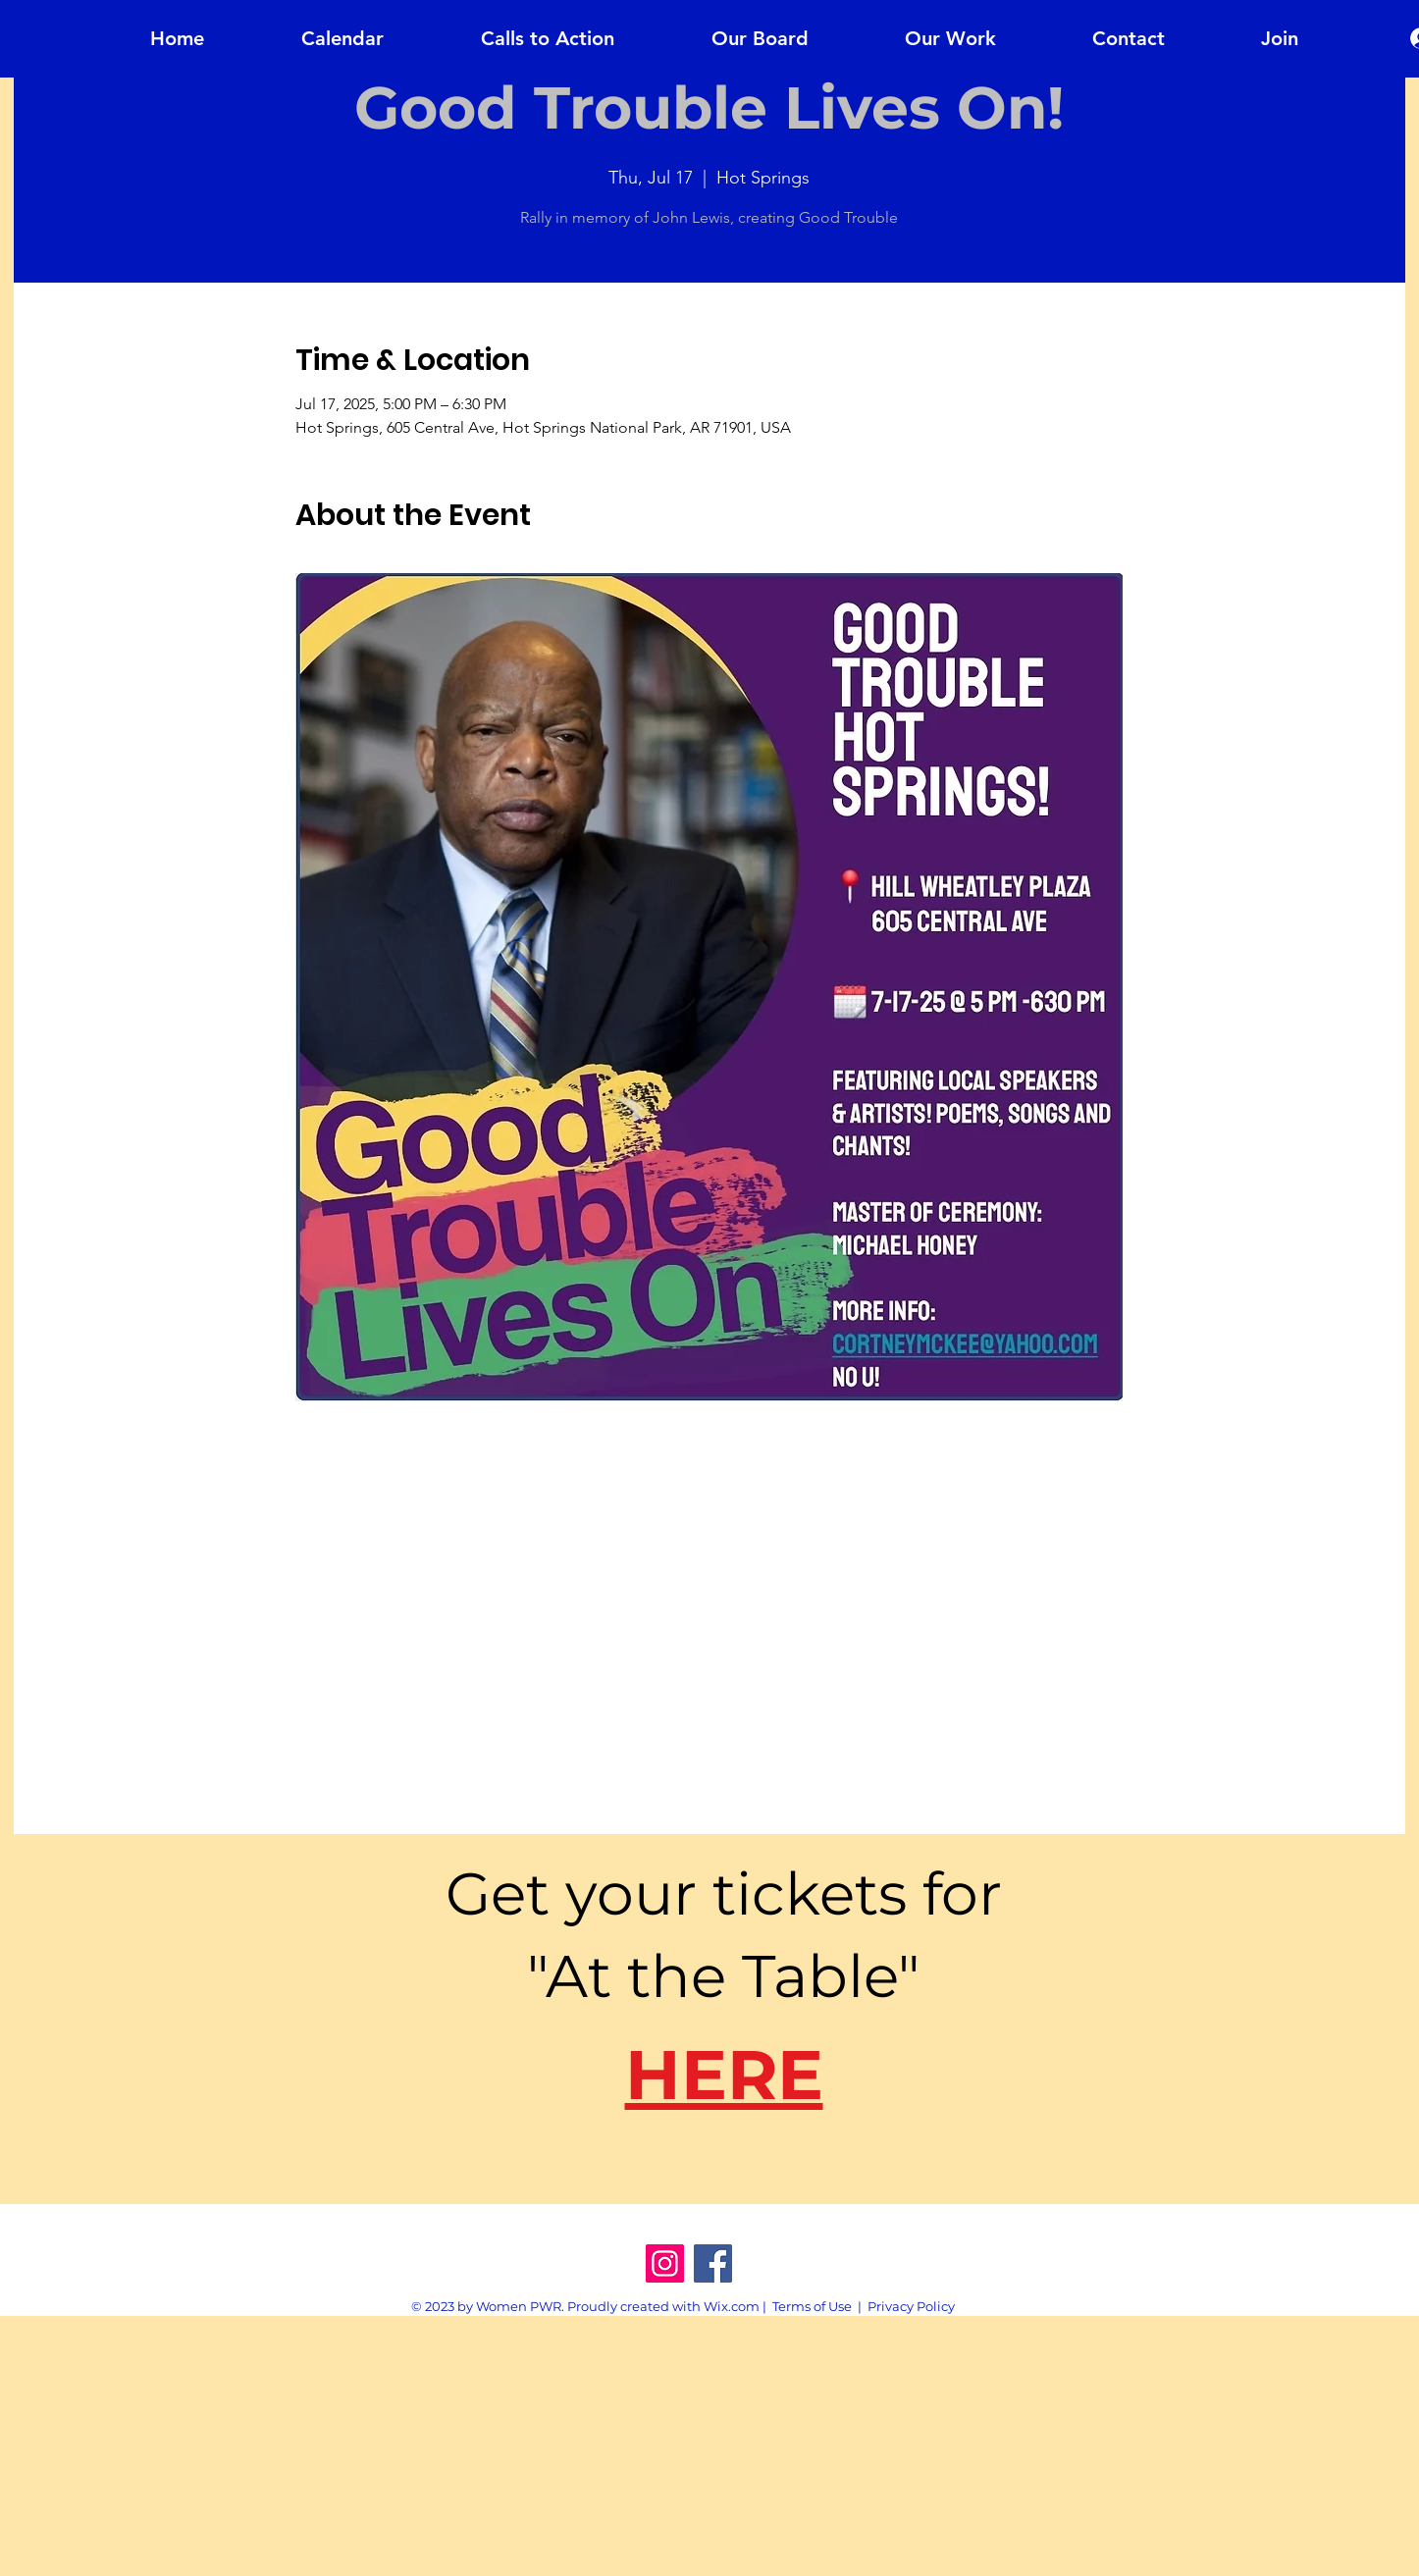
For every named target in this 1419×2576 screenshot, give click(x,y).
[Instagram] (665, 2263)
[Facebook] (713, 2263)
